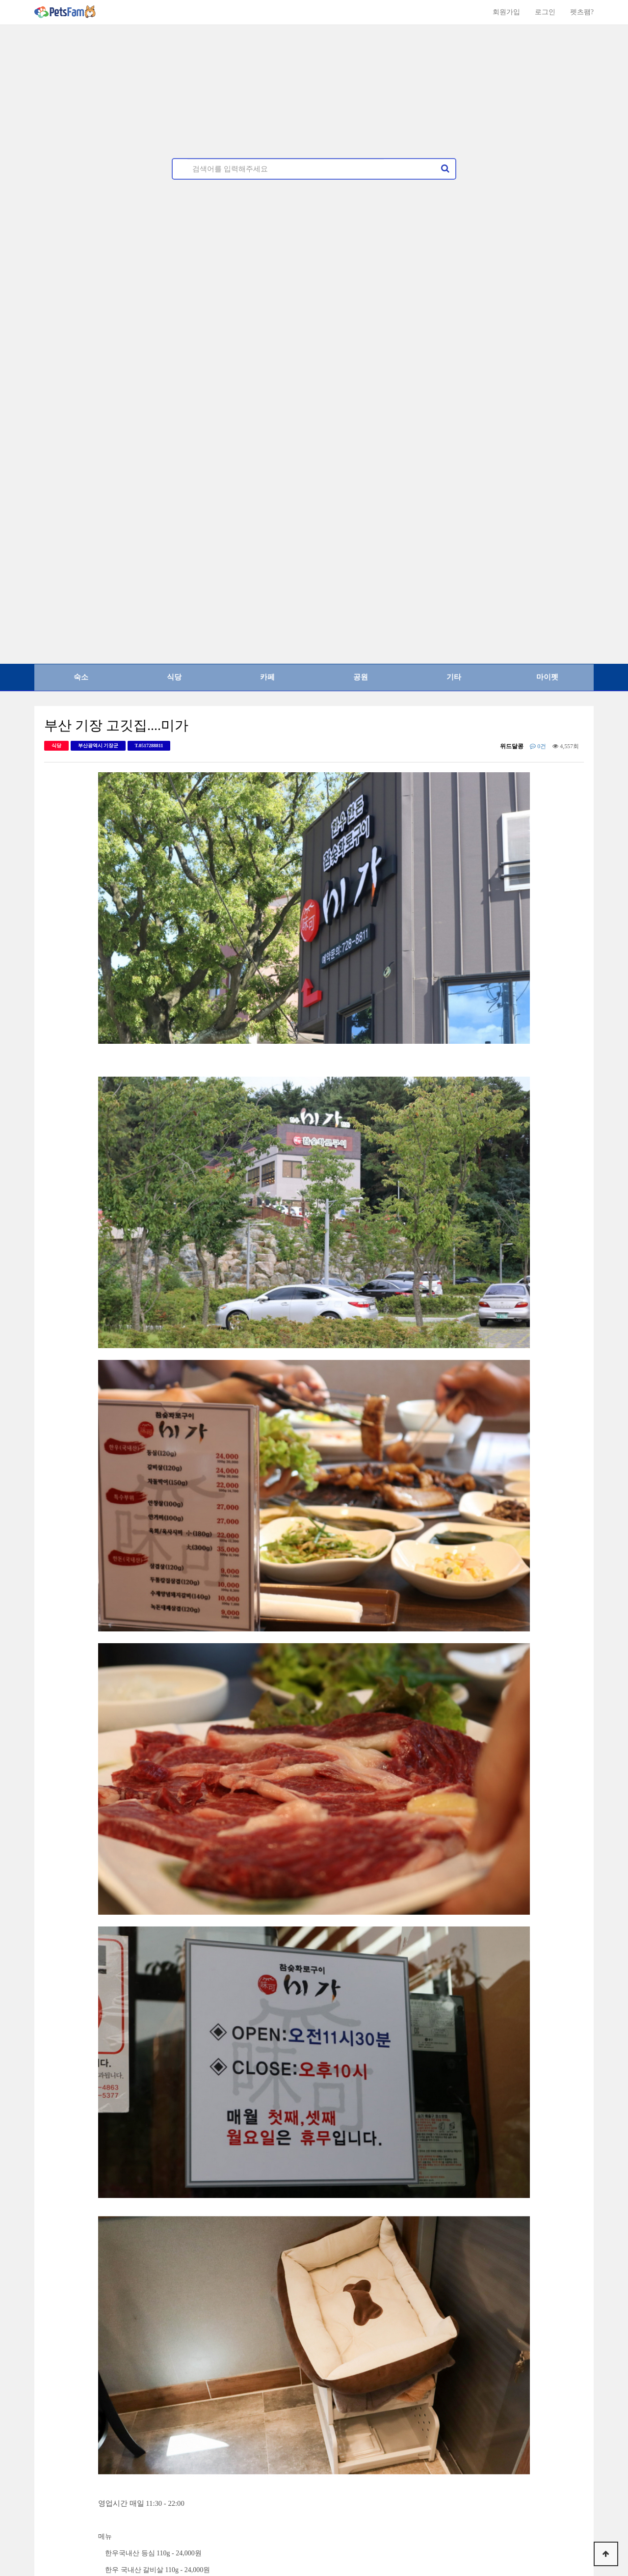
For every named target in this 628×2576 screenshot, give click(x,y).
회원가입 (506, 12)
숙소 (81, 677)
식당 (174, 677)
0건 (538, 746)
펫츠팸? (582, 12)
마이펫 (547, 677)
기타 (453, 677)
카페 (267, 677)
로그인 (545, 12)
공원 (360, 677)
